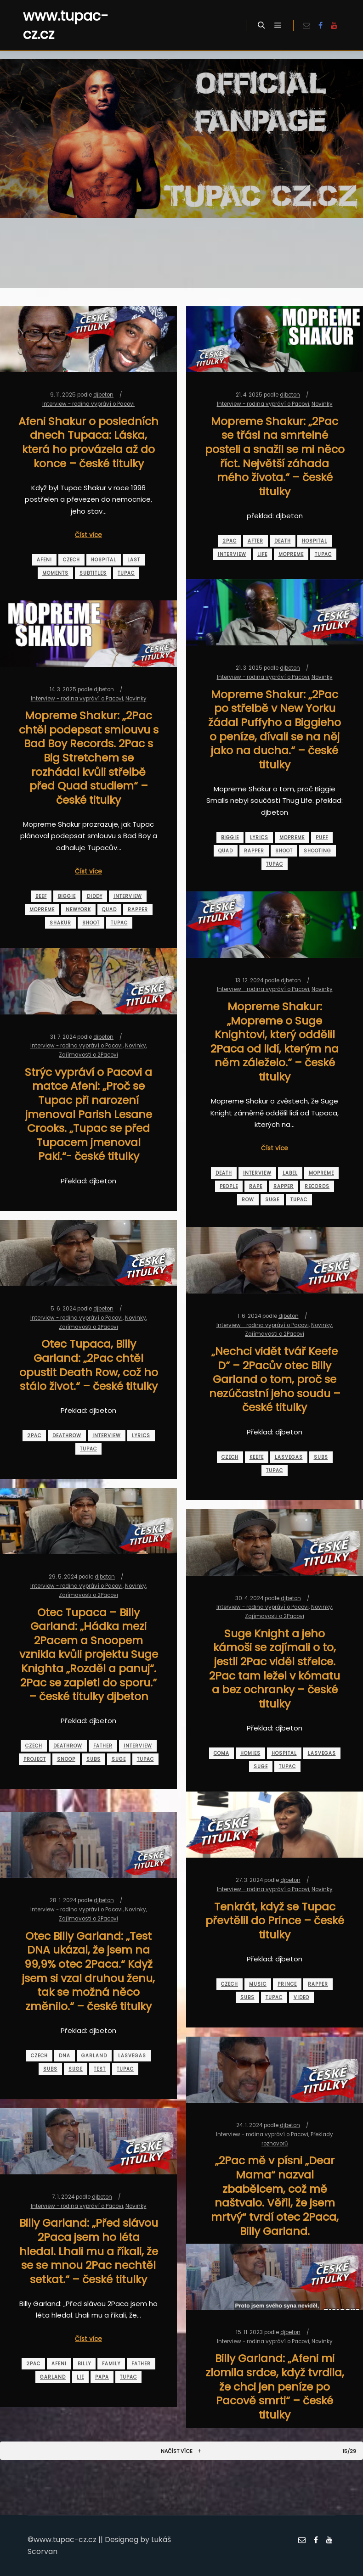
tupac (126, 573)
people (229, 1186)
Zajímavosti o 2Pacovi (88, 1054)
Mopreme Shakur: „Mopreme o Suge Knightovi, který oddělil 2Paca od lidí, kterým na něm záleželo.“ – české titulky (274, 1041)
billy (84, 2363)
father (103, 1745)
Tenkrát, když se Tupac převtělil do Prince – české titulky (274, 1920)
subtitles (93, 573)
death (282, 541)
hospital (103, 559)
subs (321, 1457)
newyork (78, 909)
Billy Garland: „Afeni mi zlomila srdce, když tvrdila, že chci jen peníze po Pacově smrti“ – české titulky (274, 2386)
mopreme (291, 554)
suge (272, 1199)
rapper (254, 850)
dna (64, 2055)
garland (94, 2055)
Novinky (322, 404)
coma (221, 1753)
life (262, 554)
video (301, 1997)
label (290, 1173)
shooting (317, 850)
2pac (229, 541)
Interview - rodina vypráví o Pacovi (88, 404)
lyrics (259, 837)
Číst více (88, 535)
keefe (257, 1457)
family (111, 2363)
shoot (284, 850)
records (317, 1186)
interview (232, 554)
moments (55, 573)
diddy (94, 896)
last (133, 559)
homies (250, 1753)
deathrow (66, 1435)
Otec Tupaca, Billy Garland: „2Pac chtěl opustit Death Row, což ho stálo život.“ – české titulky (88, 1365)
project (34, 1759)
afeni (44, 559)
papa (102, 2377)
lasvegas (289, 1457)
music (258, 1984)
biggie (230, 837)
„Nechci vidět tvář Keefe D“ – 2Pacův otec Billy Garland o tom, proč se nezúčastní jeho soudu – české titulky (274, 1379)
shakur (60, 922)
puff (322, 837)
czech (71, 559)
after (255, 541)
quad (225, 850)
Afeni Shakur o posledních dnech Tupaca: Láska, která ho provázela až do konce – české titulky (88, 442)
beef (41, 896)
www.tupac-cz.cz (65, 25)
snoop (66, 1759)
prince (287, 1984)
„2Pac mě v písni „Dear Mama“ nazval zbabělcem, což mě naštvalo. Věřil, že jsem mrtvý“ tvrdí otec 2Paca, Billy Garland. (275, 2195)
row (248, 1199)
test (100, 2069)
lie (80, 2377)
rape (255, 1186)
